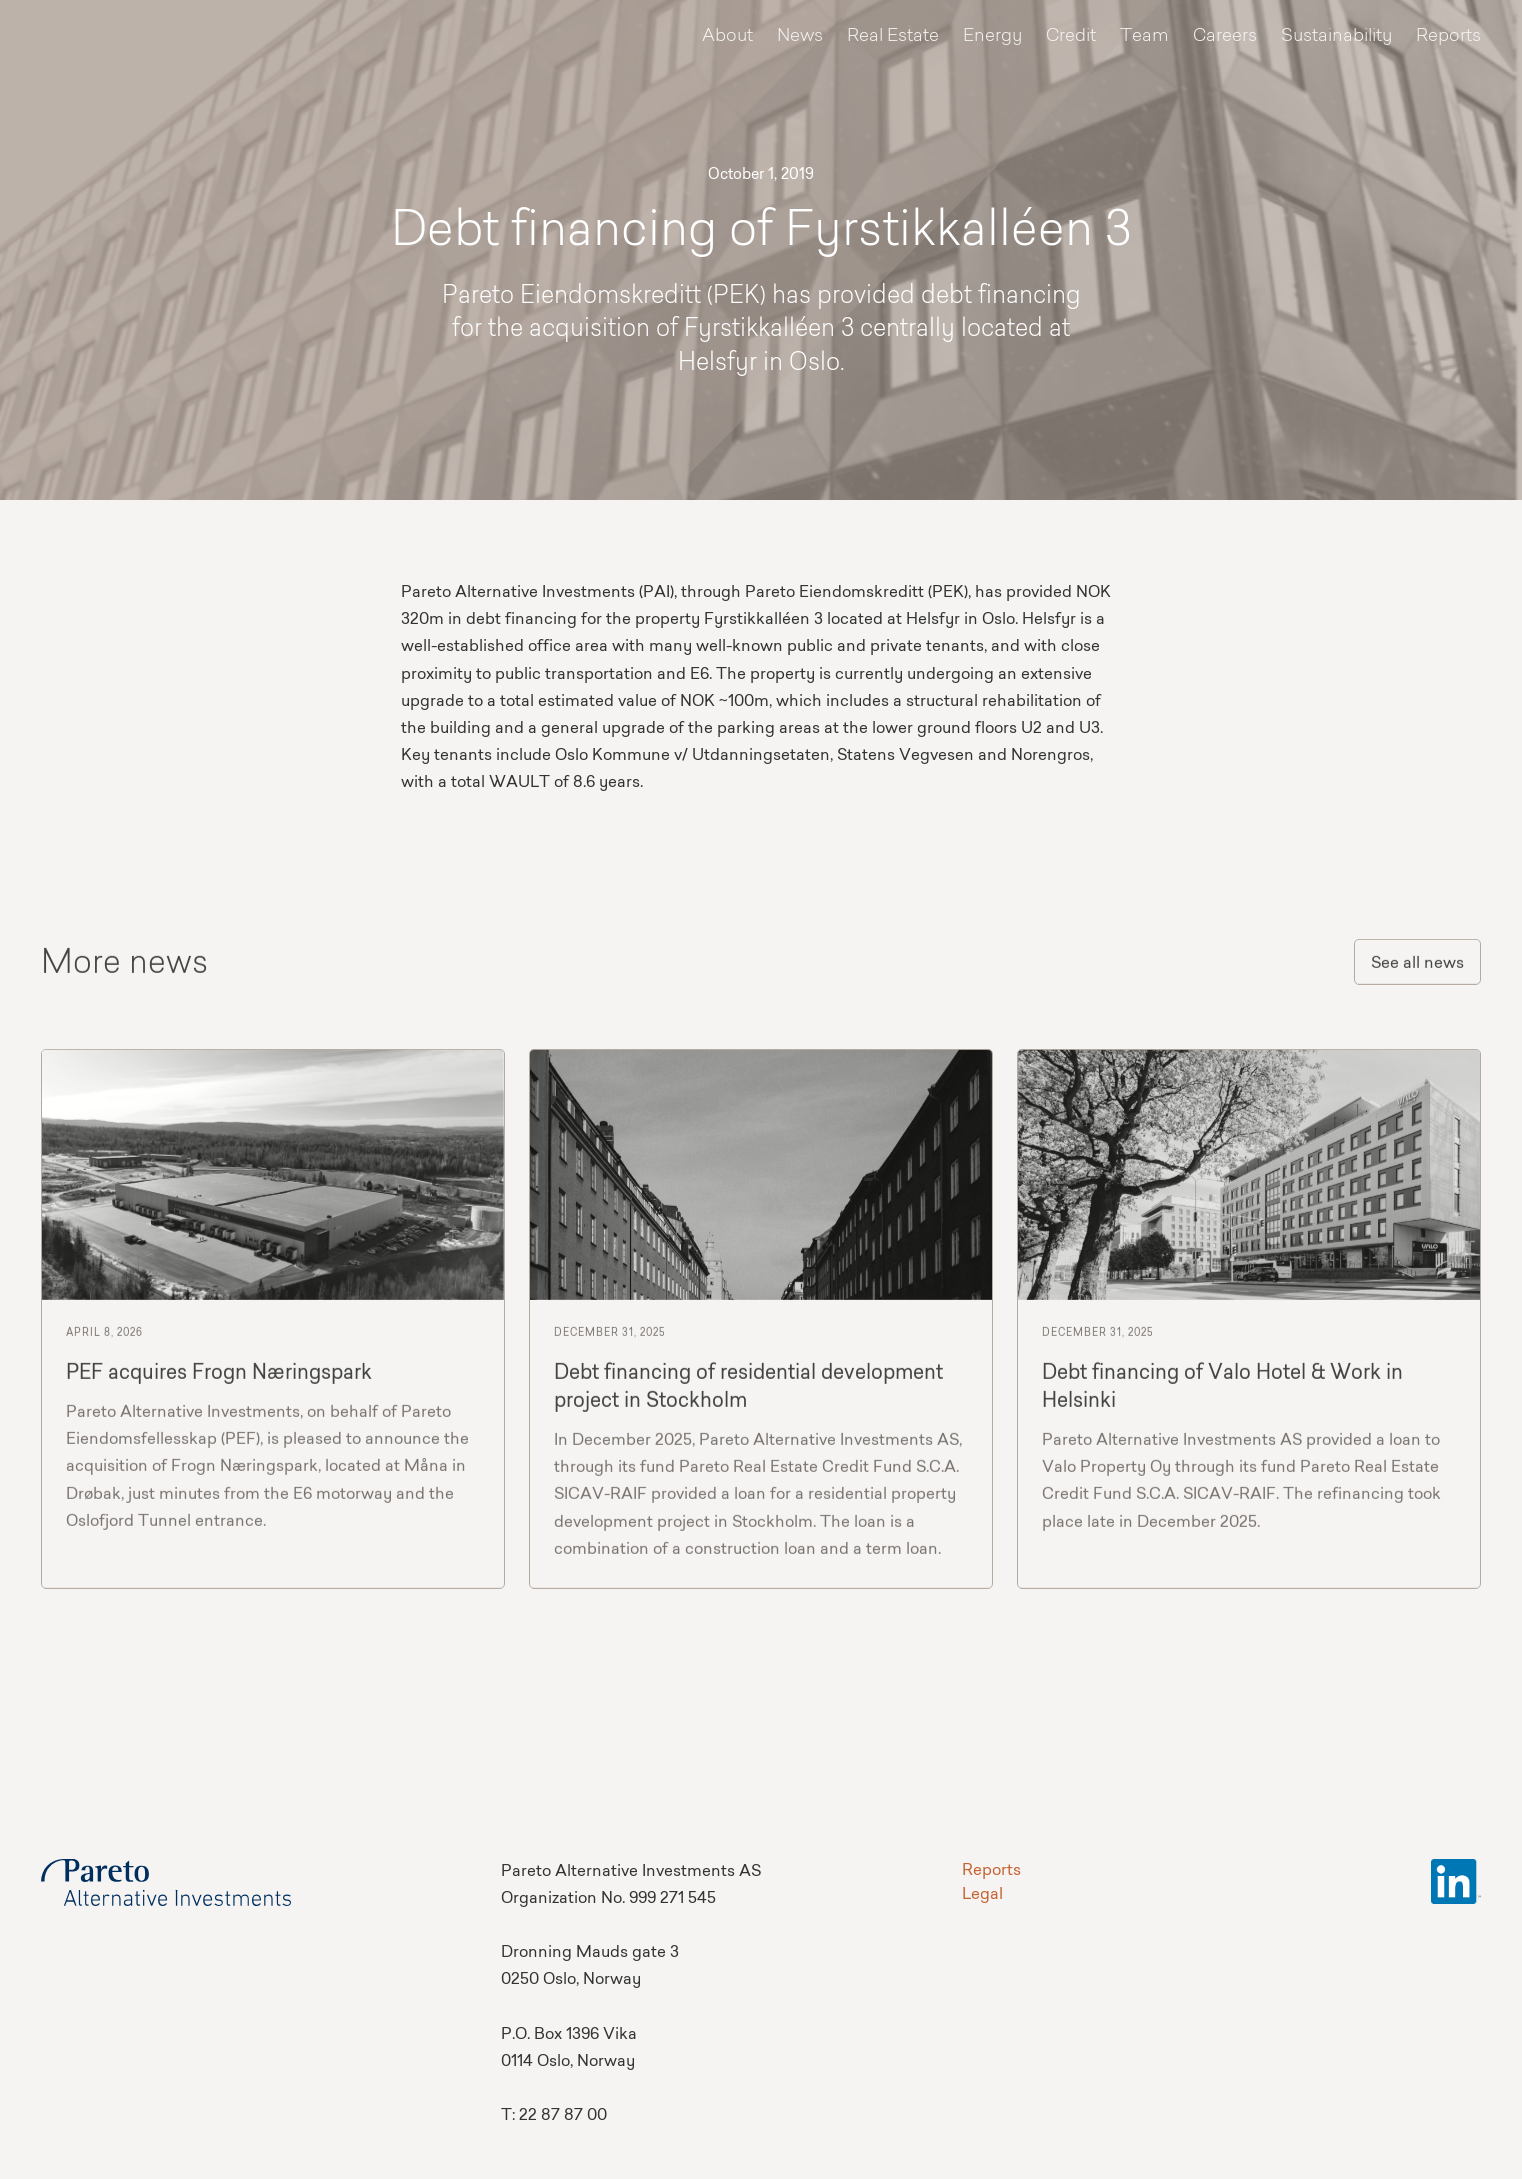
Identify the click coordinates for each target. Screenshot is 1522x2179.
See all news (1417, 970)
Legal (982, 1895)
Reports (1448, 36)
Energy (992, 36)
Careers (1225, 36)
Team (1144, 36)
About (727, 36)
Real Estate (893, 36)
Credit (1071, 36)
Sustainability (1336, 36)
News (800, 36)
